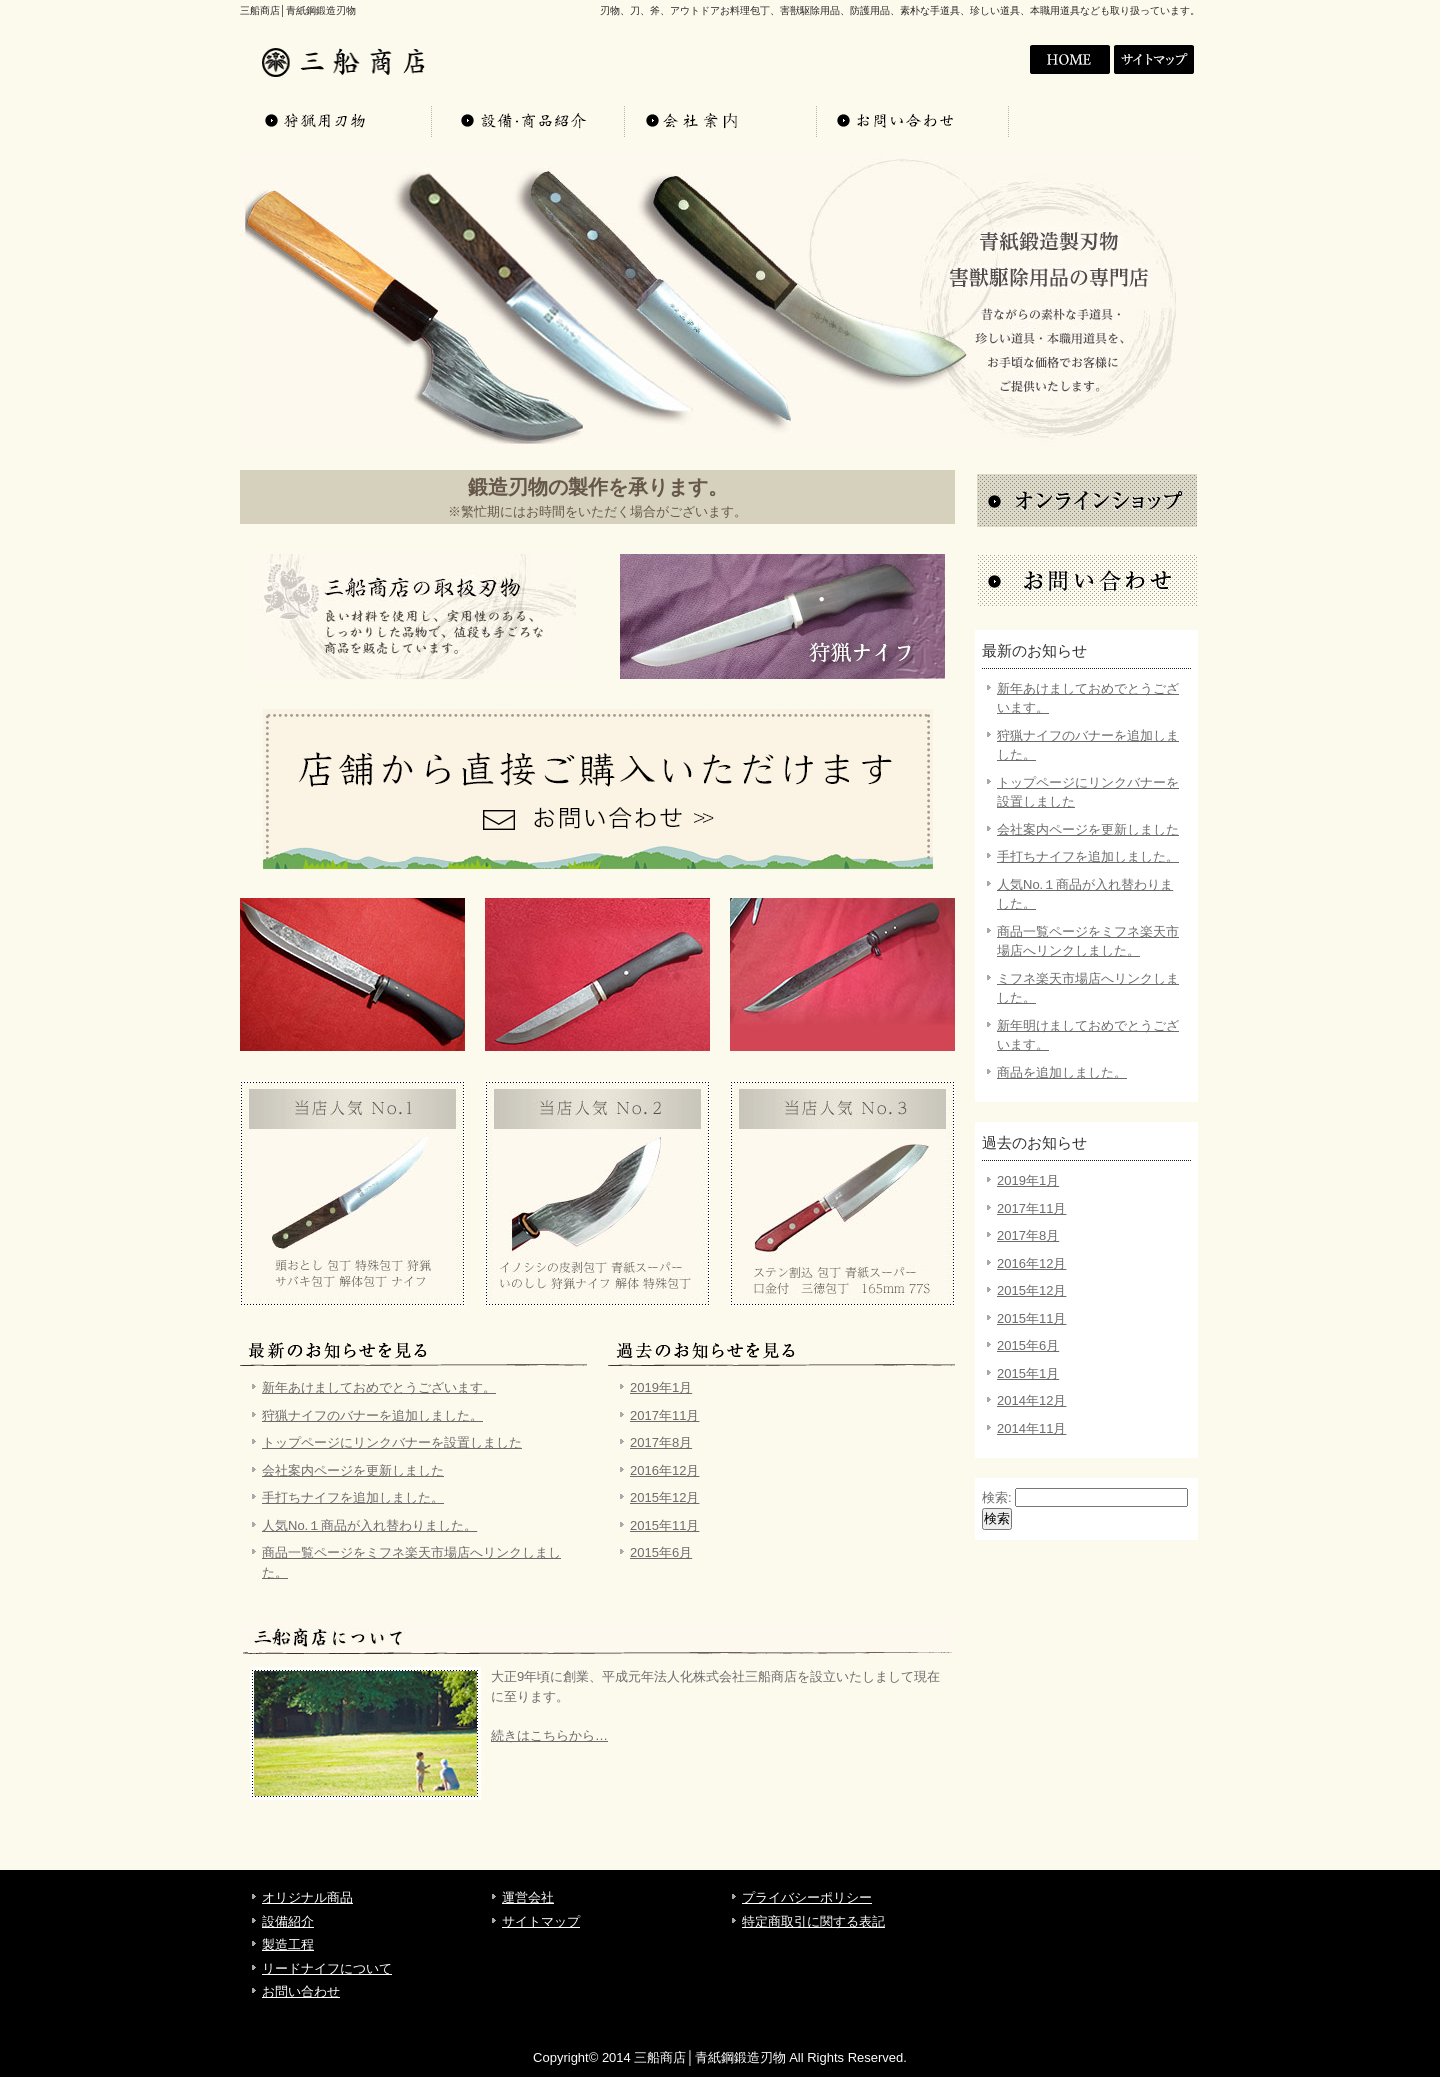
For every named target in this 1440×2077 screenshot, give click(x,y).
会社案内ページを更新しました (353, 1470)
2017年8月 (661, 1442)
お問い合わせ (912, 120)
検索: (997, 1497)
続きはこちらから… (549, 1735)
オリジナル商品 (336, 120)
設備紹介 (288, 1921)
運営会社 (528, 1897)
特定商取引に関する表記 (813, 1921)
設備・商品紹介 (528, 120)
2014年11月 (1031, 1428)
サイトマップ (1156, 59)
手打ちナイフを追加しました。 (353, 1497)
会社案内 (1070, 59)
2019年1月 (661, 1387)
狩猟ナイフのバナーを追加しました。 (372, 1415)
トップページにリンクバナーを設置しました (392, 1442)
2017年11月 (664, 1415)
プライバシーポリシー (807, 1897)
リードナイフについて (327, 1968)
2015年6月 (661, 1552)
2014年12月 (1031, 1400)
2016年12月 (664, 1470)
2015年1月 (1028, 1373)
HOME (984, 59)
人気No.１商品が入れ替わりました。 (369, 1525)
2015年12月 (664, 1497)
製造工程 (288, 1944)
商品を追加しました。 (1062, 1072)
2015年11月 (664, 1525)
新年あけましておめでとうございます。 (379, 1387)
